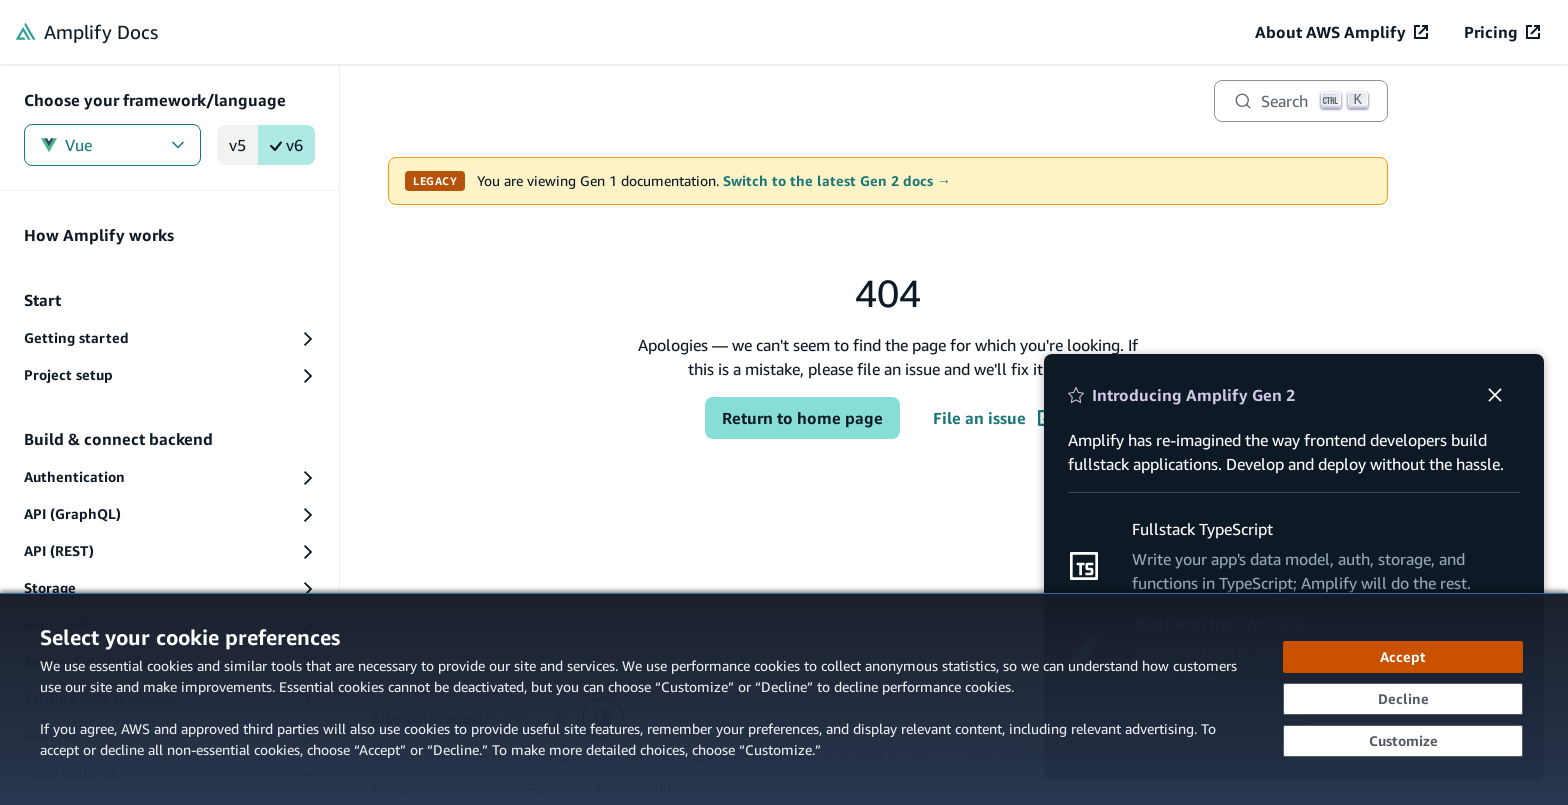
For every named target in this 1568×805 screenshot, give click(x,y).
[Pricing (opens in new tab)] (1502, 32)
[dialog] (784, 699)
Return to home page (802, 418)
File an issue (993, 418)
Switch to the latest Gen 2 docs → (837, 181)
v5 (237, 145)
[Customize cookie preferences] (1403, 741)
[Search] (1301, 101)
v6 (286, 145)
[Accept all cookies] (1403, 657)
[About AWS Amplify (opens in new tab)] (1341, 32)
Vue (112, 145)
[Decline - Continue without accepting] (1403, 699)
